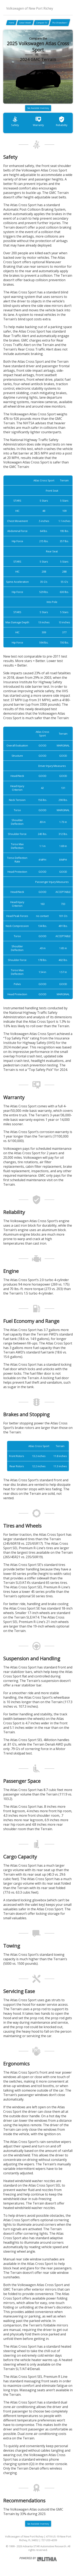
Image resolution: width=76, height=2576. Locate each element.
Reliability (61, 121)
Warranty (38, 121)
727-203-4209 (49, 2540)
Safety (15, 121)
